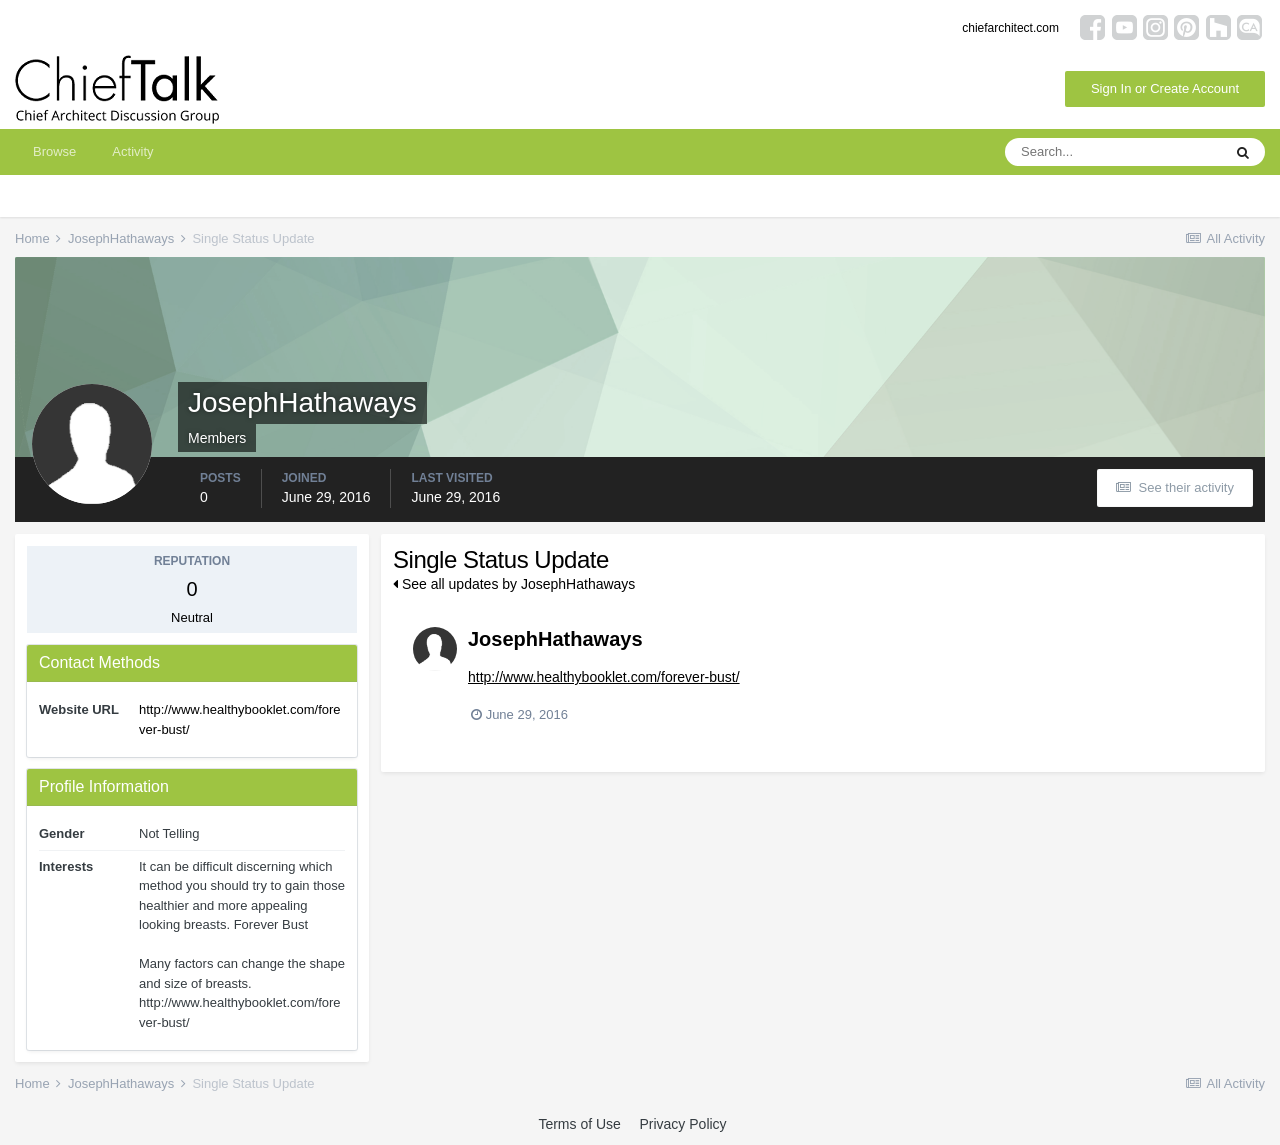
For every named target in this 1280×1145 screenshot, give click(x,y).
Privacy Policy (682, 1124)
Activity (132, 151)
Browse (54, 151)
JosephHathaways (555, 639)
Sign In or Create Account (1165, 88)
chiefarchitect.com (1010, 28)
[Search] (1113, 152)
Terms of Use (579, 1124)
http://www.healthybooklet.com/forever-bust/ (604, 677)
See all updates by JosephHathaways (514, 584)
